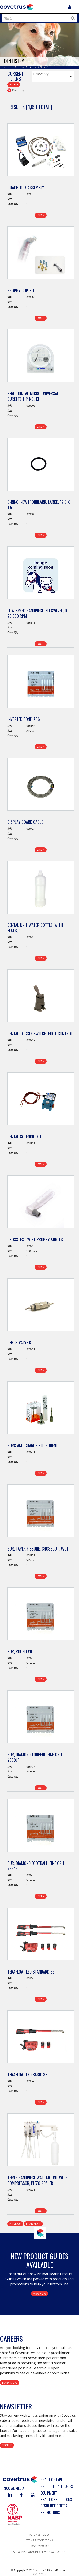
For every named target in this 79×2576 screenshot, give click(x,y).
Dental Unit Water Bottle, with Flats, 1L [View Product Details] (35, 928)
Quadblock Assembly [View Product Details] (25, 187)
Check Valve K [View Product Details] (19, 1342)
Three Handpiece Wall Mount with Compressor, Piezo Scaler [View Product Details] (37, 2180)
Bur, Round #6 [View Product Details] (19, 1651)
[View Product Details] (40, 152)
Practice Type (52, 2479)
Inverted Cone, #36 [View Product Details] (23, 719)
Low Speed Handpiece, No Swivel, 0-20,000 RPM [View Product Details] (37, 613)
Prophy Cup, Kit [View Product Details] (21, 290)
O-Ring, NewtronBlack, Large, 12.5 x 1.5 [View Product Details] (38, 505)
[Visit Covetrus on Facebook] (21, 2495)
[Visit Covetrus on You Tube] (33, 2495)
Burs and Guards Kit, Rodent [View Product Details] (32, 1445)
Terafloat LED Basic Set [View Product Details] (28, 2074)
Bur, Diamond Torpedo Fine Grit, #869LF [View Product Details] (35, 1757)
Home (3, 67)
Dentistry (42, 67)
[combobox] (38, 18)
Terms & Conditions (39, 2540)
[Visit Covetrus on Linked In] (10, 2495)
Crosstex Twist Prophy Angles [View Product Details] (35, 1239)
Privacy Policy (39, 2546)
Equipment (49, 2493)
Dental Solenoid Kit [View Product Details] (24, 1136)
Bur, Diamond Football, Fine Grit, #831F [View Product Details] (36, 1866)
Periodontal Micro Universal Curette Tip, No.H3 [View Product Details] (33, 396)
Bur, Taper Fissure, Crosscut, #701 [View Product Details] (37, 1548)
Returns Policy (39, 2534)
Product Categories (22, 67)
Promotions (50, 2512)
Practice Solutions (56, 2499)
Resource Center (54, 2505)
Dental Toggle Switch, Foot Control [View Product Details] (39, 1033)
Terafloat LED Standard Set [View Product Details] (31, 1971)
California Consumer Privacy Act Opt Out (39, 2552)
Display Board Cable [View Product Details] (25, 822)
